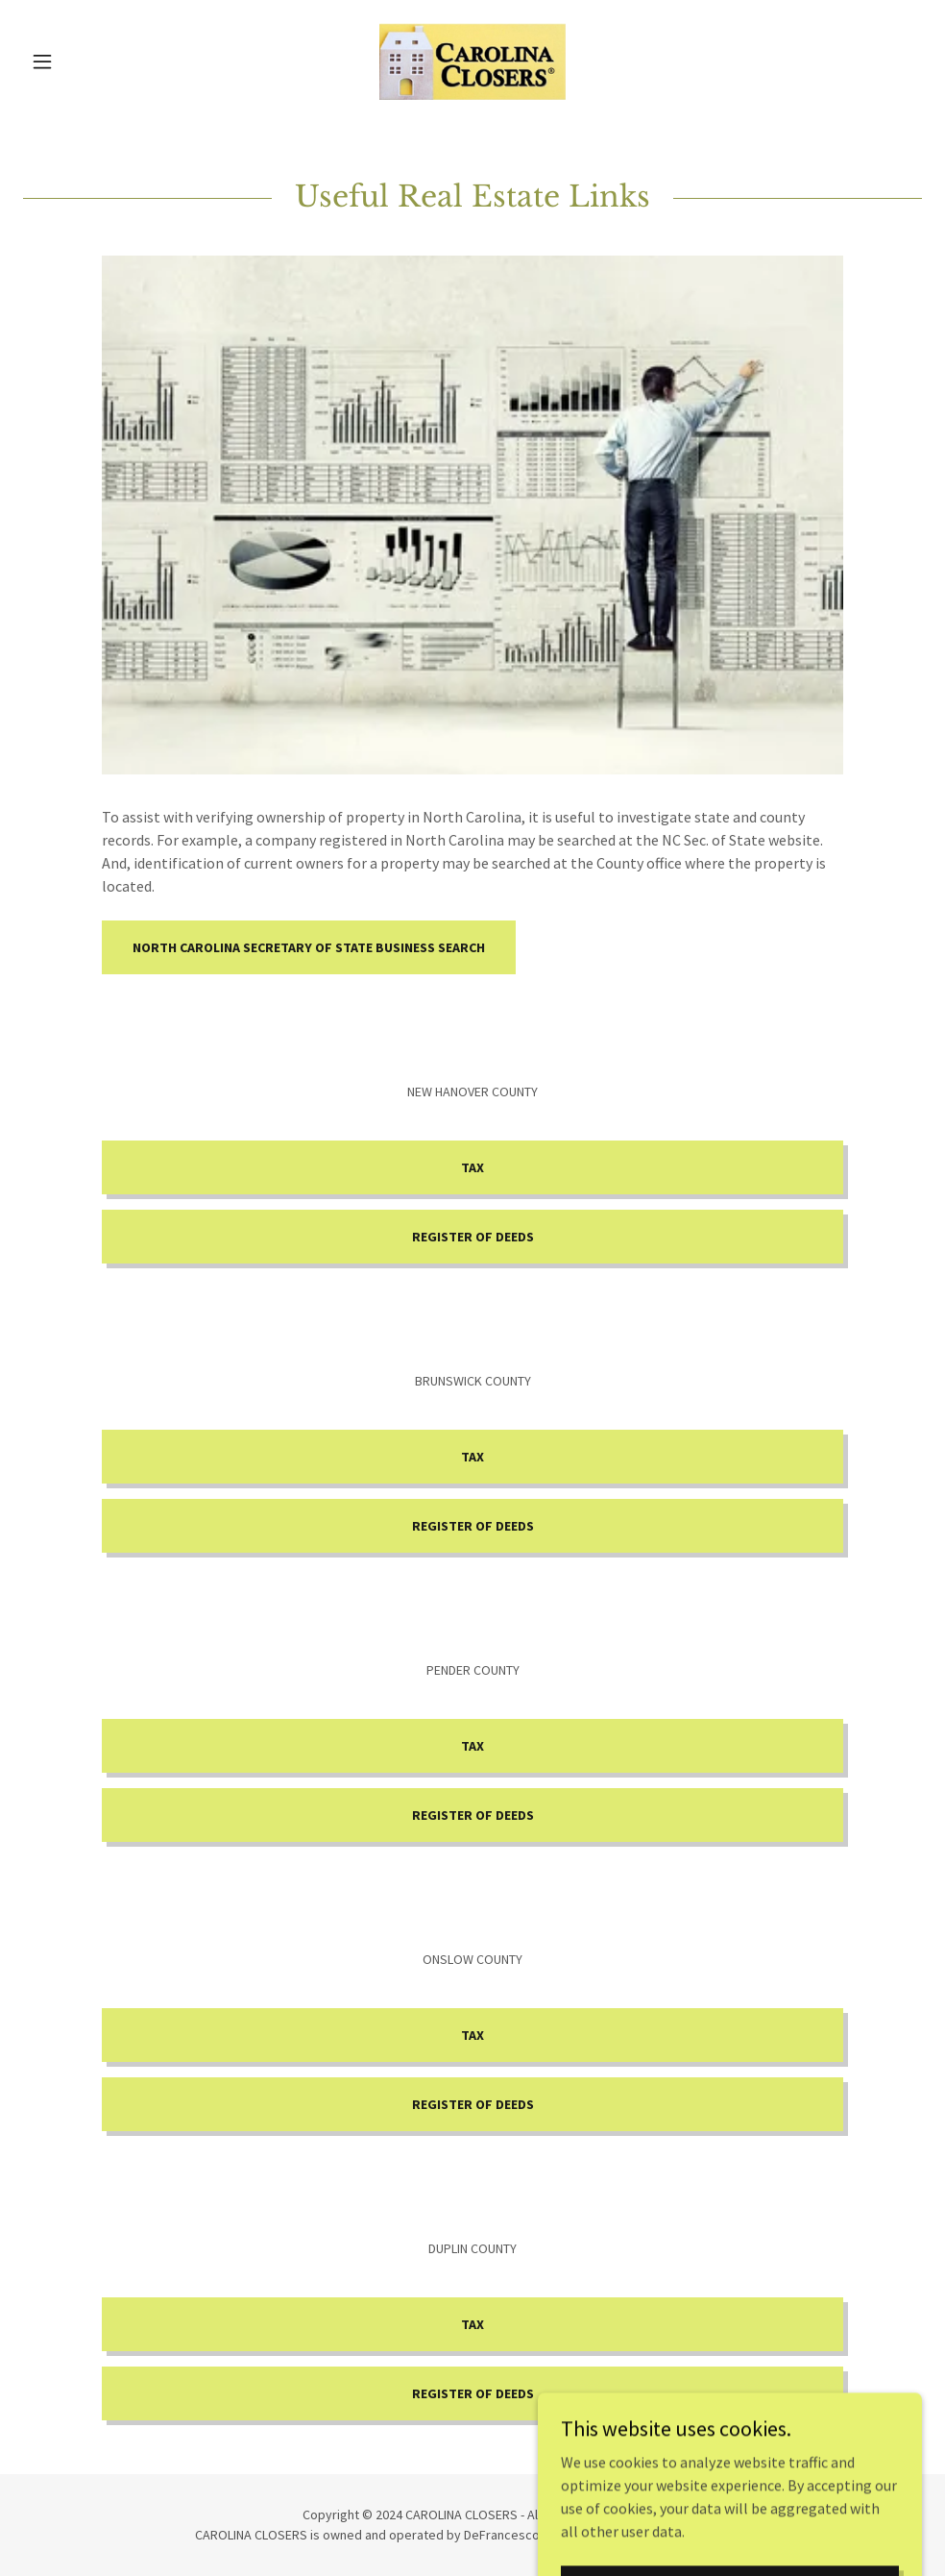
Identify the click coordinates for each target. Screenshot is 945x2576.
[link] (472, 61)
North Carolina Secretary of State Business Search (309, 947)
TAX (472, 1167)
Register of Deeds (473, 1236)
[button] (90, 61)
